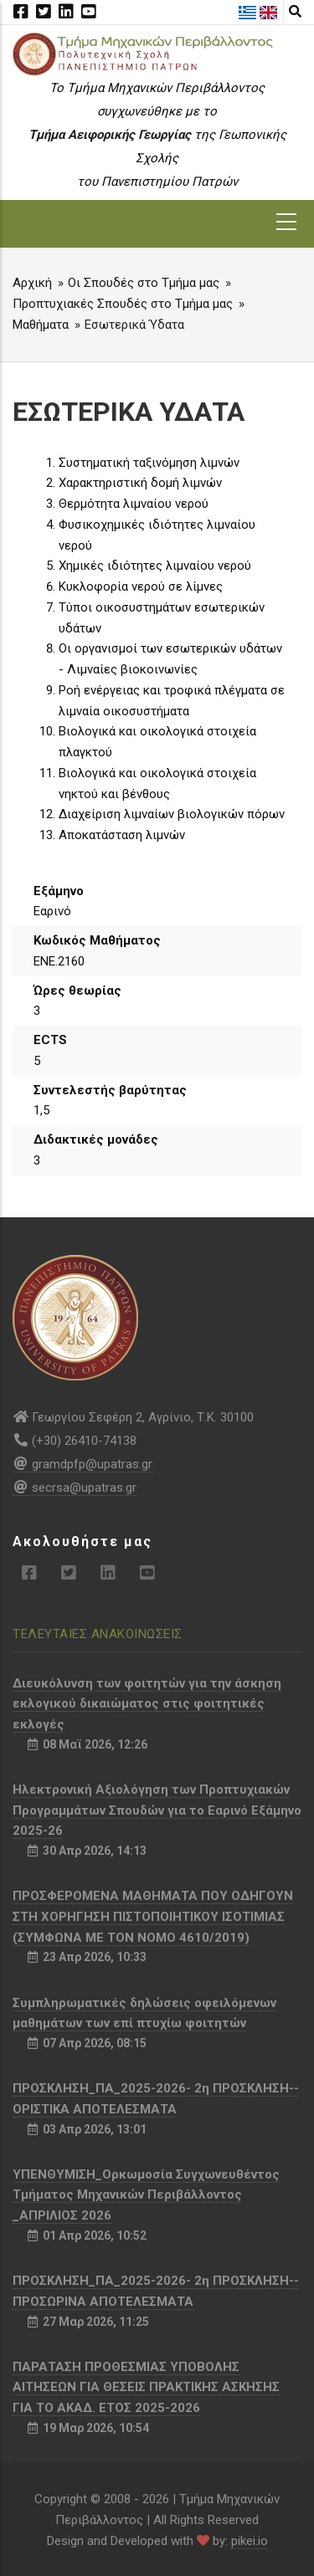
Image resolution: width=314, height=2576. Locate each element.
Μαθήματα (41, 324)
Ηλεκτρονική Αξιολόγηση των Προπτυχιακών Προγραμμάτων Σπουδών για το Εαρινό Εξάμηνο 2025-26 (157, 1810)
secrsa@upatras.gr (74, 1487)
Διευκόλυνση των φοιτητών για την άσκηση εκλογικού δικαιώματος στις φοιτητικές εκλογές (147, 1704)
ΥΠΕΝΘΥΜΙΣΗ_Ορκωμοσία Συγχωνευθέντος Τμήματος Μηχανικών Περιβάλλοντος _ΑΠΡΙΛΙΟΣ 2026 (146, 2195)
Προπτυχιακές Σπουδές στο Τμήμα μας (123, 303)
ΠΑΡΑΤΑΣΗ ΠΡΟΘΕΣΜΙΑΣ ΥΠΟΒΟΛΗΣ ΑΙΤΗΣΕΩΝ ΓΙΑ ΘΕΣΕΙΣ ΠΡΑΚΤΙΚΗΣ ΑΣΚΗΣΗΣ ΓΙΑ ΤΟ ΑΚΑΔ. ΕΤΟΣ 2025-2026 (146, 2387)
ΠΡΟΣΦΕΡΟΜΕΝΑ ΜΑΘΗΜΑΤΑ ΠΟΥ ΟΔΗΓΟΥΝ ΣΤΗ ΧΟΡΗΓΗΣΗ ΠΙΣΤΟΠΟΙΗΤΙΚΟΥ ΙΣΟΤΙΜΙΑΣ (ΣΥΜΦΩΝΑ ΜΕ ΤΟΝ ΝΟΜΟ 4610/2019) (153, 1916)
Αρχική (32, 282)
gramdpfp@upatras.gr (82, 1464)
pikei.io (249, 2540)
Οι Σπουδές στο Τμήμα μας (143, 282)
